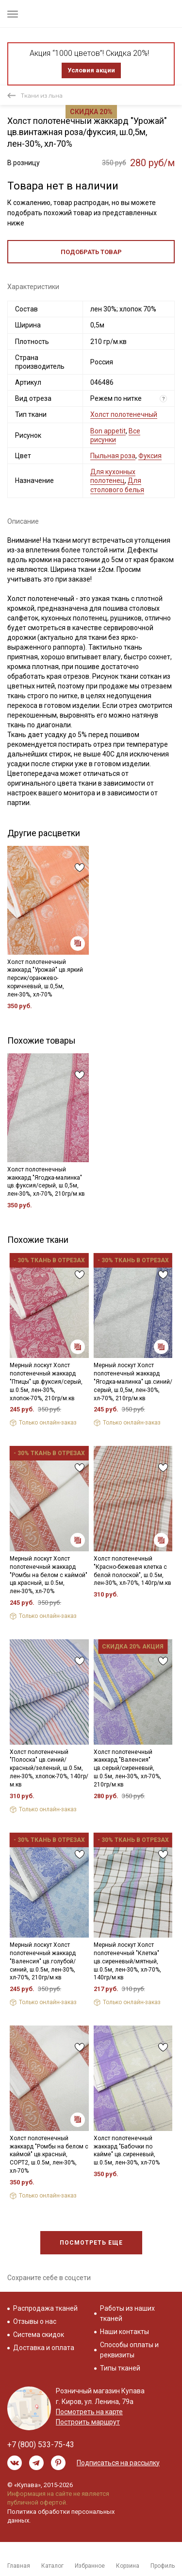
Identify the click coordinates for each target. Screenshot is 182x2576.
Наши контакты (124, 2332)
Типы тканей (120, 2368)
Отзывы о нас (34, 2321)
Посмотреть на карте (89, 2412)
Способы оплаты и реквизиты (129, 2350)
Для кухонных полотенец (112, 476)
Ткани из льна (42, 95)
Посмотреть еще (91, 2242)
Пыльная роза (112, 456)
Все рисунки (115, 435)
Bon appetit (108, 431)
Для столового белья (117, 485)
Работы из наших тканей (127, 2313)
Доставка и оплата (43, 2348)
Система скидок (38, 2334)
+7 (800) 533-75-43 (40, 2444)
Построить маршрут (88, 2422)
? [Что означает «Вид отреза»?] (163, 398)
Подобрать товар (91, 252)
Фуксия (150, 456)
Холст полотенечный (123, 414)
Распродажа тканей (45, 2308)
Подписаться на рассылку (118, 2463)
